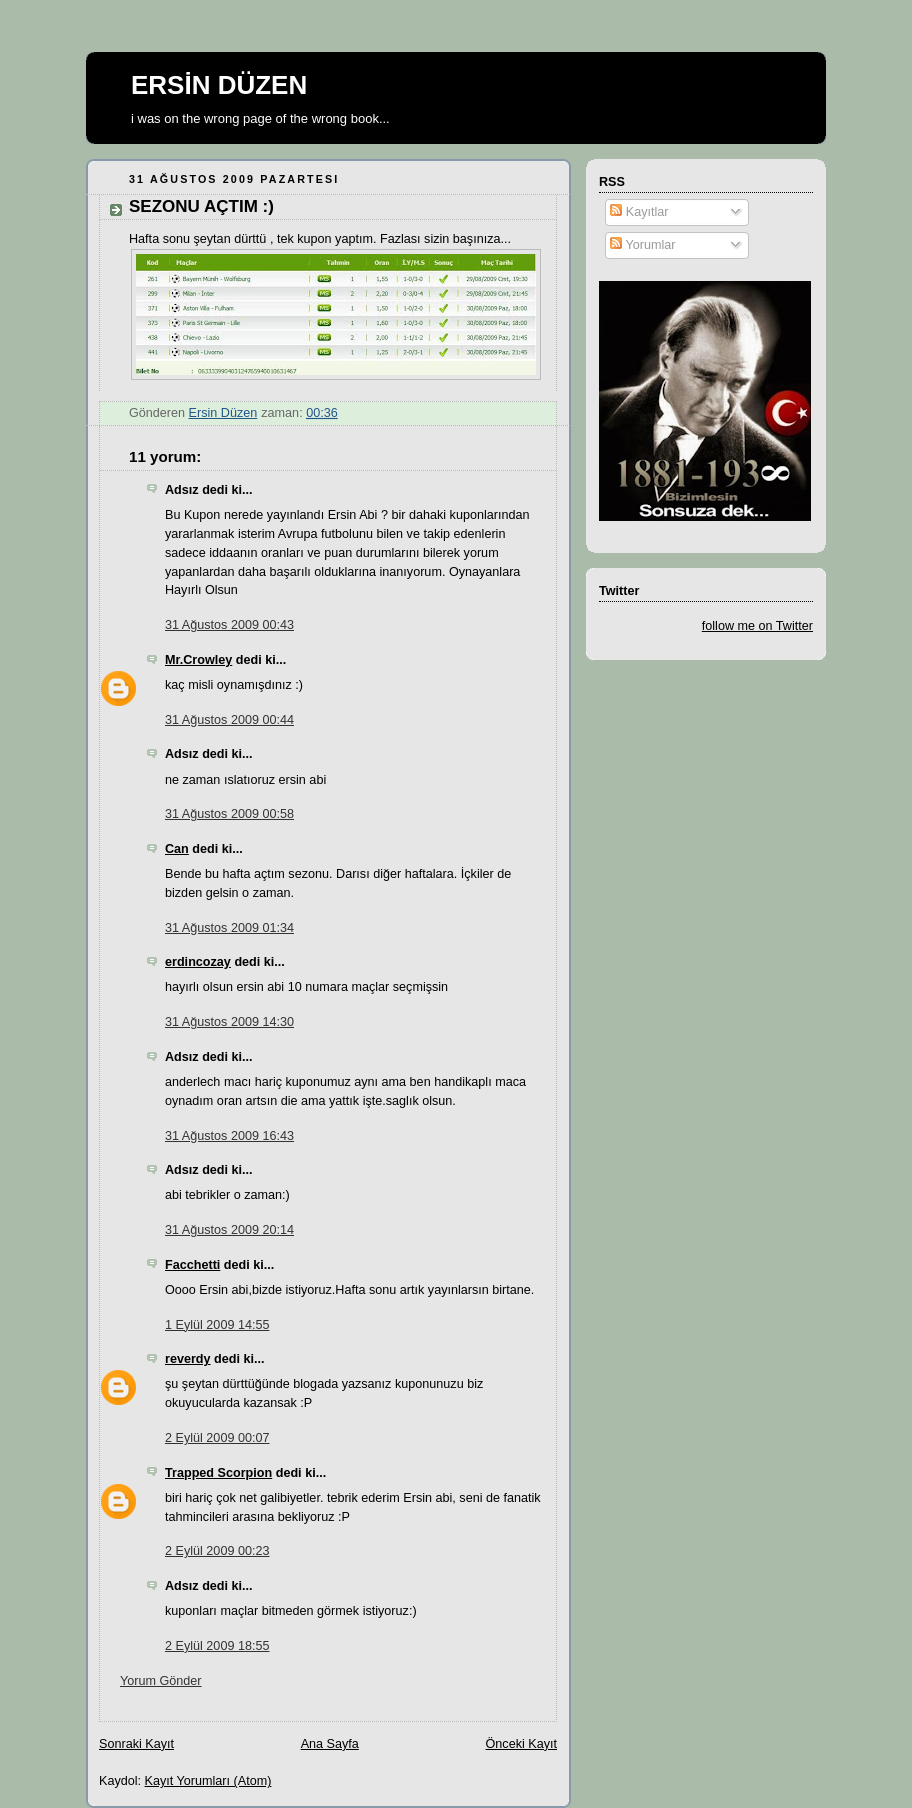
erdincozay (198, 962)
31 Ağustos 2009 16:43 (229, 1136)
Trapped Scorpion (218, 1473)
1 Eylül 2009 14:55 (217, 1325)
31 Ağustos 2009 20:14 (229, 1230)
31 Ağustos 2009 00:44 (229, 720)
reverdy (188, 1359)
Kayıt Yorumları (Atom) (208, 1781)
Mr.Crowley (198, 660)
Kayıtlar (639, 212)
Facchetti (192, 1265)
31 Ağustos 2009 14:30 (229, 1022)
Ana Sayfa (330, 1744)
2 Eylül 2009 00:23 (217, 1551)
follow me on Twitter (757, 626)
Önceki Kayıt (521, 1744)
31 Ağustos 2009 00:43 (229, 625)
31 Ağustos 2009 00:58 (229, 814)
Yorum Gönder (161, 1681)
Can (177, 849)
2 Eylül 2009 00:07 (217, 1438)
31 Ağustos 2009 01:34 (229, 928)
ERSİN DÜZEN (219, 85)
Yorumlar (642, 245)
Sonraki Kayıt (136, 1744)
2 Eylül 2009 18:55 (217, 1646)
